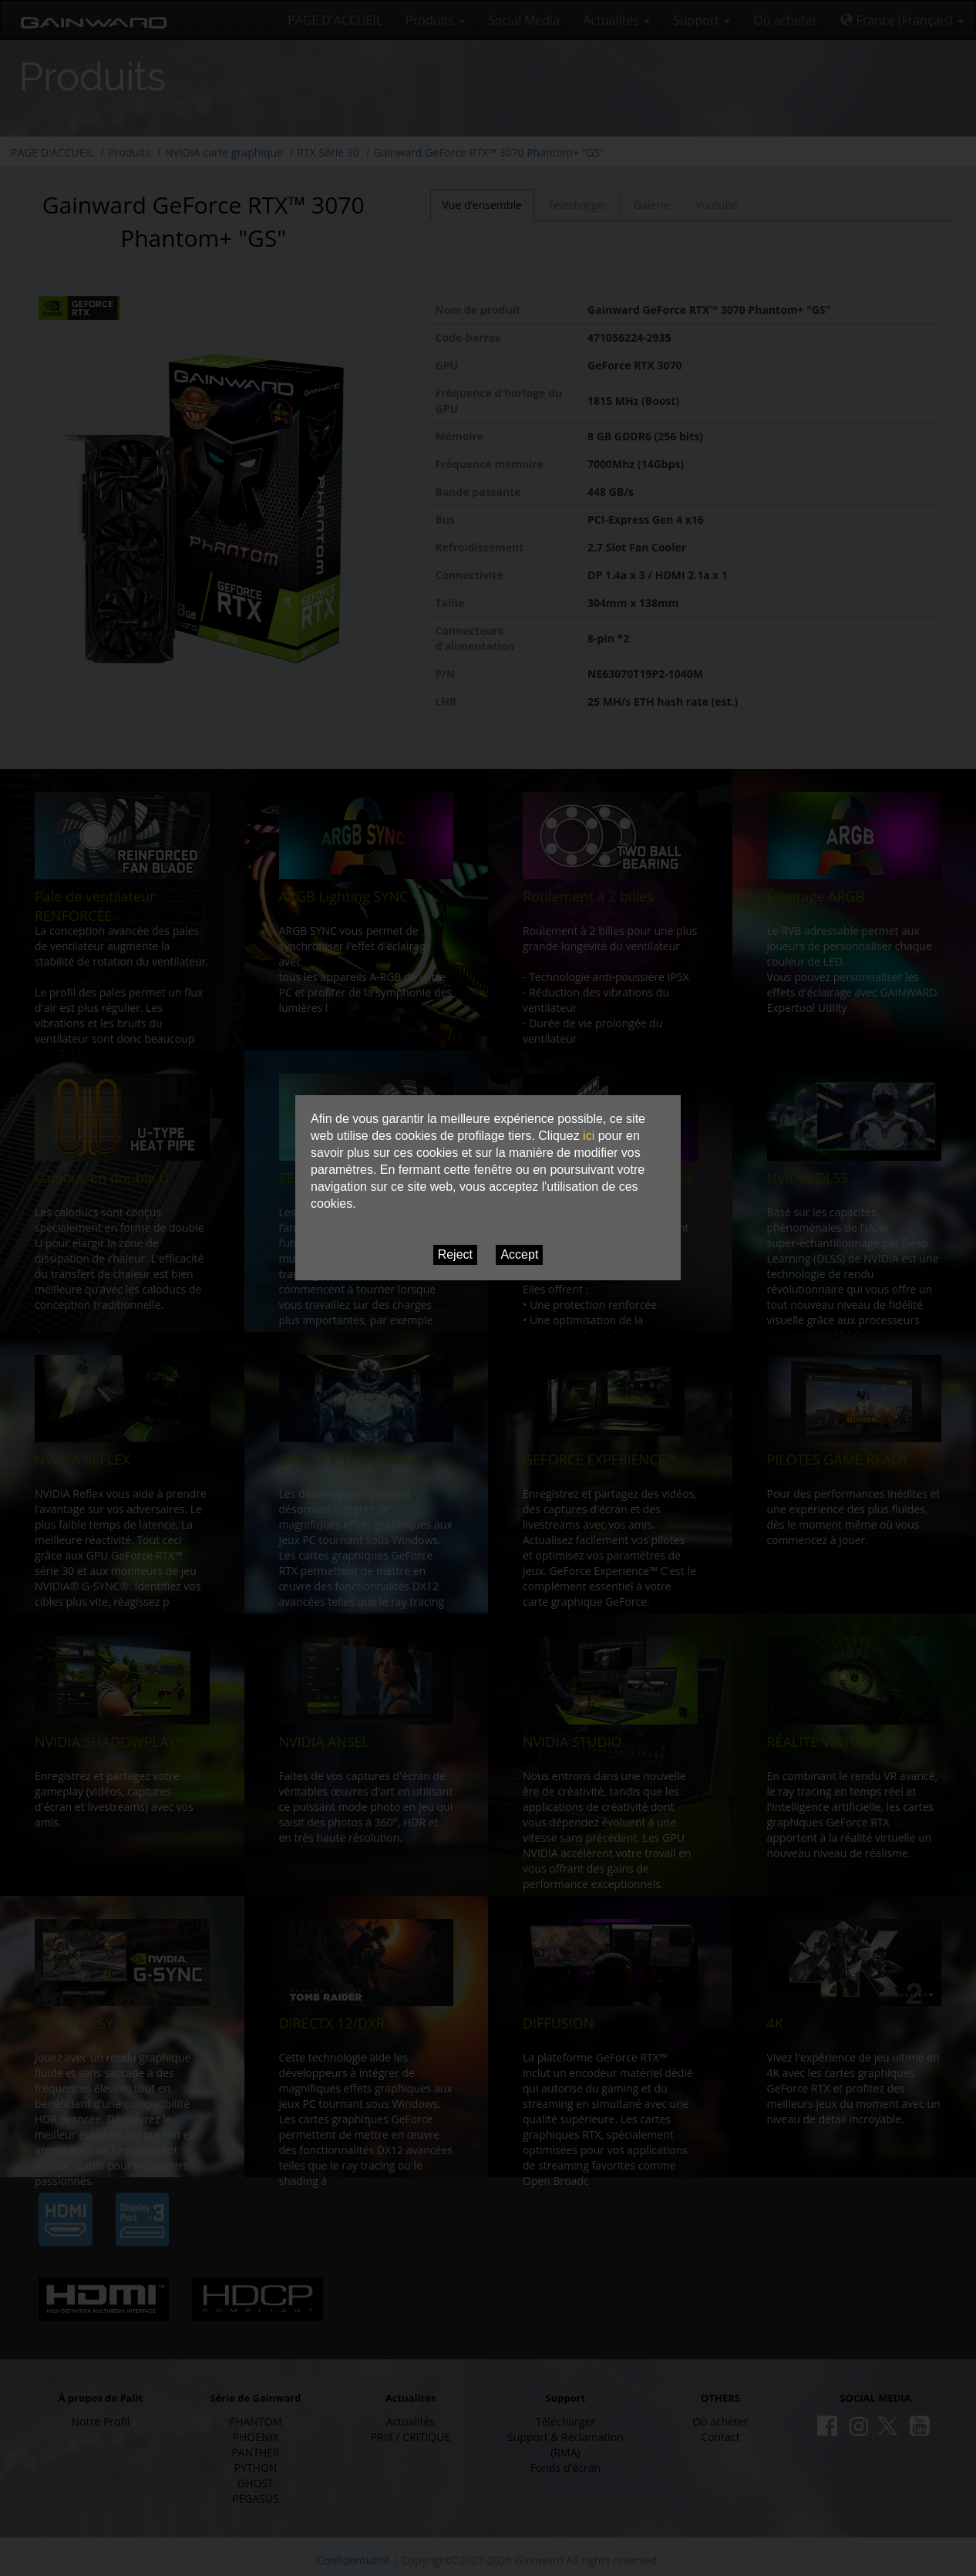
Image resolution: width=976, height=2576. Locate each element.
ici (588, 1135)
